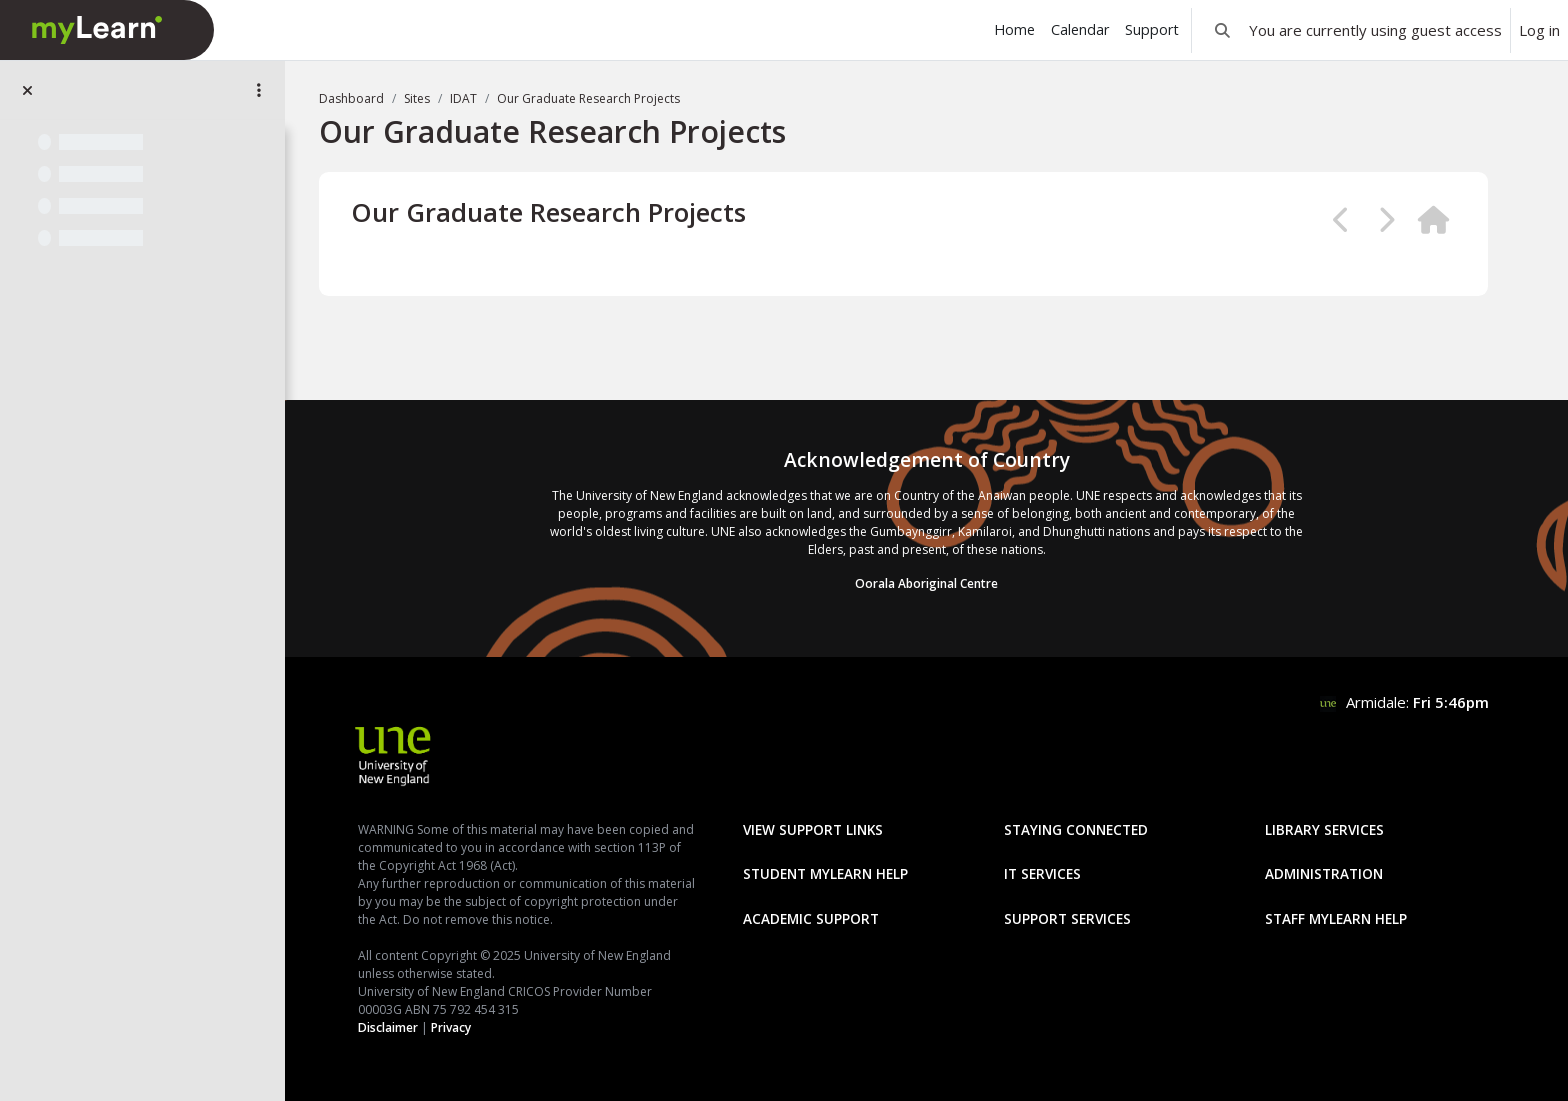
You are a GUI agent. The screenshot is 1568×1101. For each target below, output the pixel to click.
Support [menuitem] (1152, 29)
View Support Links (813, 829)
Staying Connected (1076, 829)
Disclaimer (388, 1027)
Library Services (1324, 829)
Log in (1539, 30)
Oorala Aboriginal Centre (926, 583)
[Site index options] (259, 90)
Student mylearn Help (825, 873)
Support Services (1067, 918)
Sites (417, 98)
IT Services (1042, 873)
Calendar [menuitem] (1080, 29)
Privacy (451, 1027)
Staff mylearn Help (1336, 918)
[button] (1222, 30)
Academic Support (811, 918)
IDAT (463, 98)
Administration (1324, 873)
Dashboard (351, 98)
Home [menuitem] (1014, 29)
